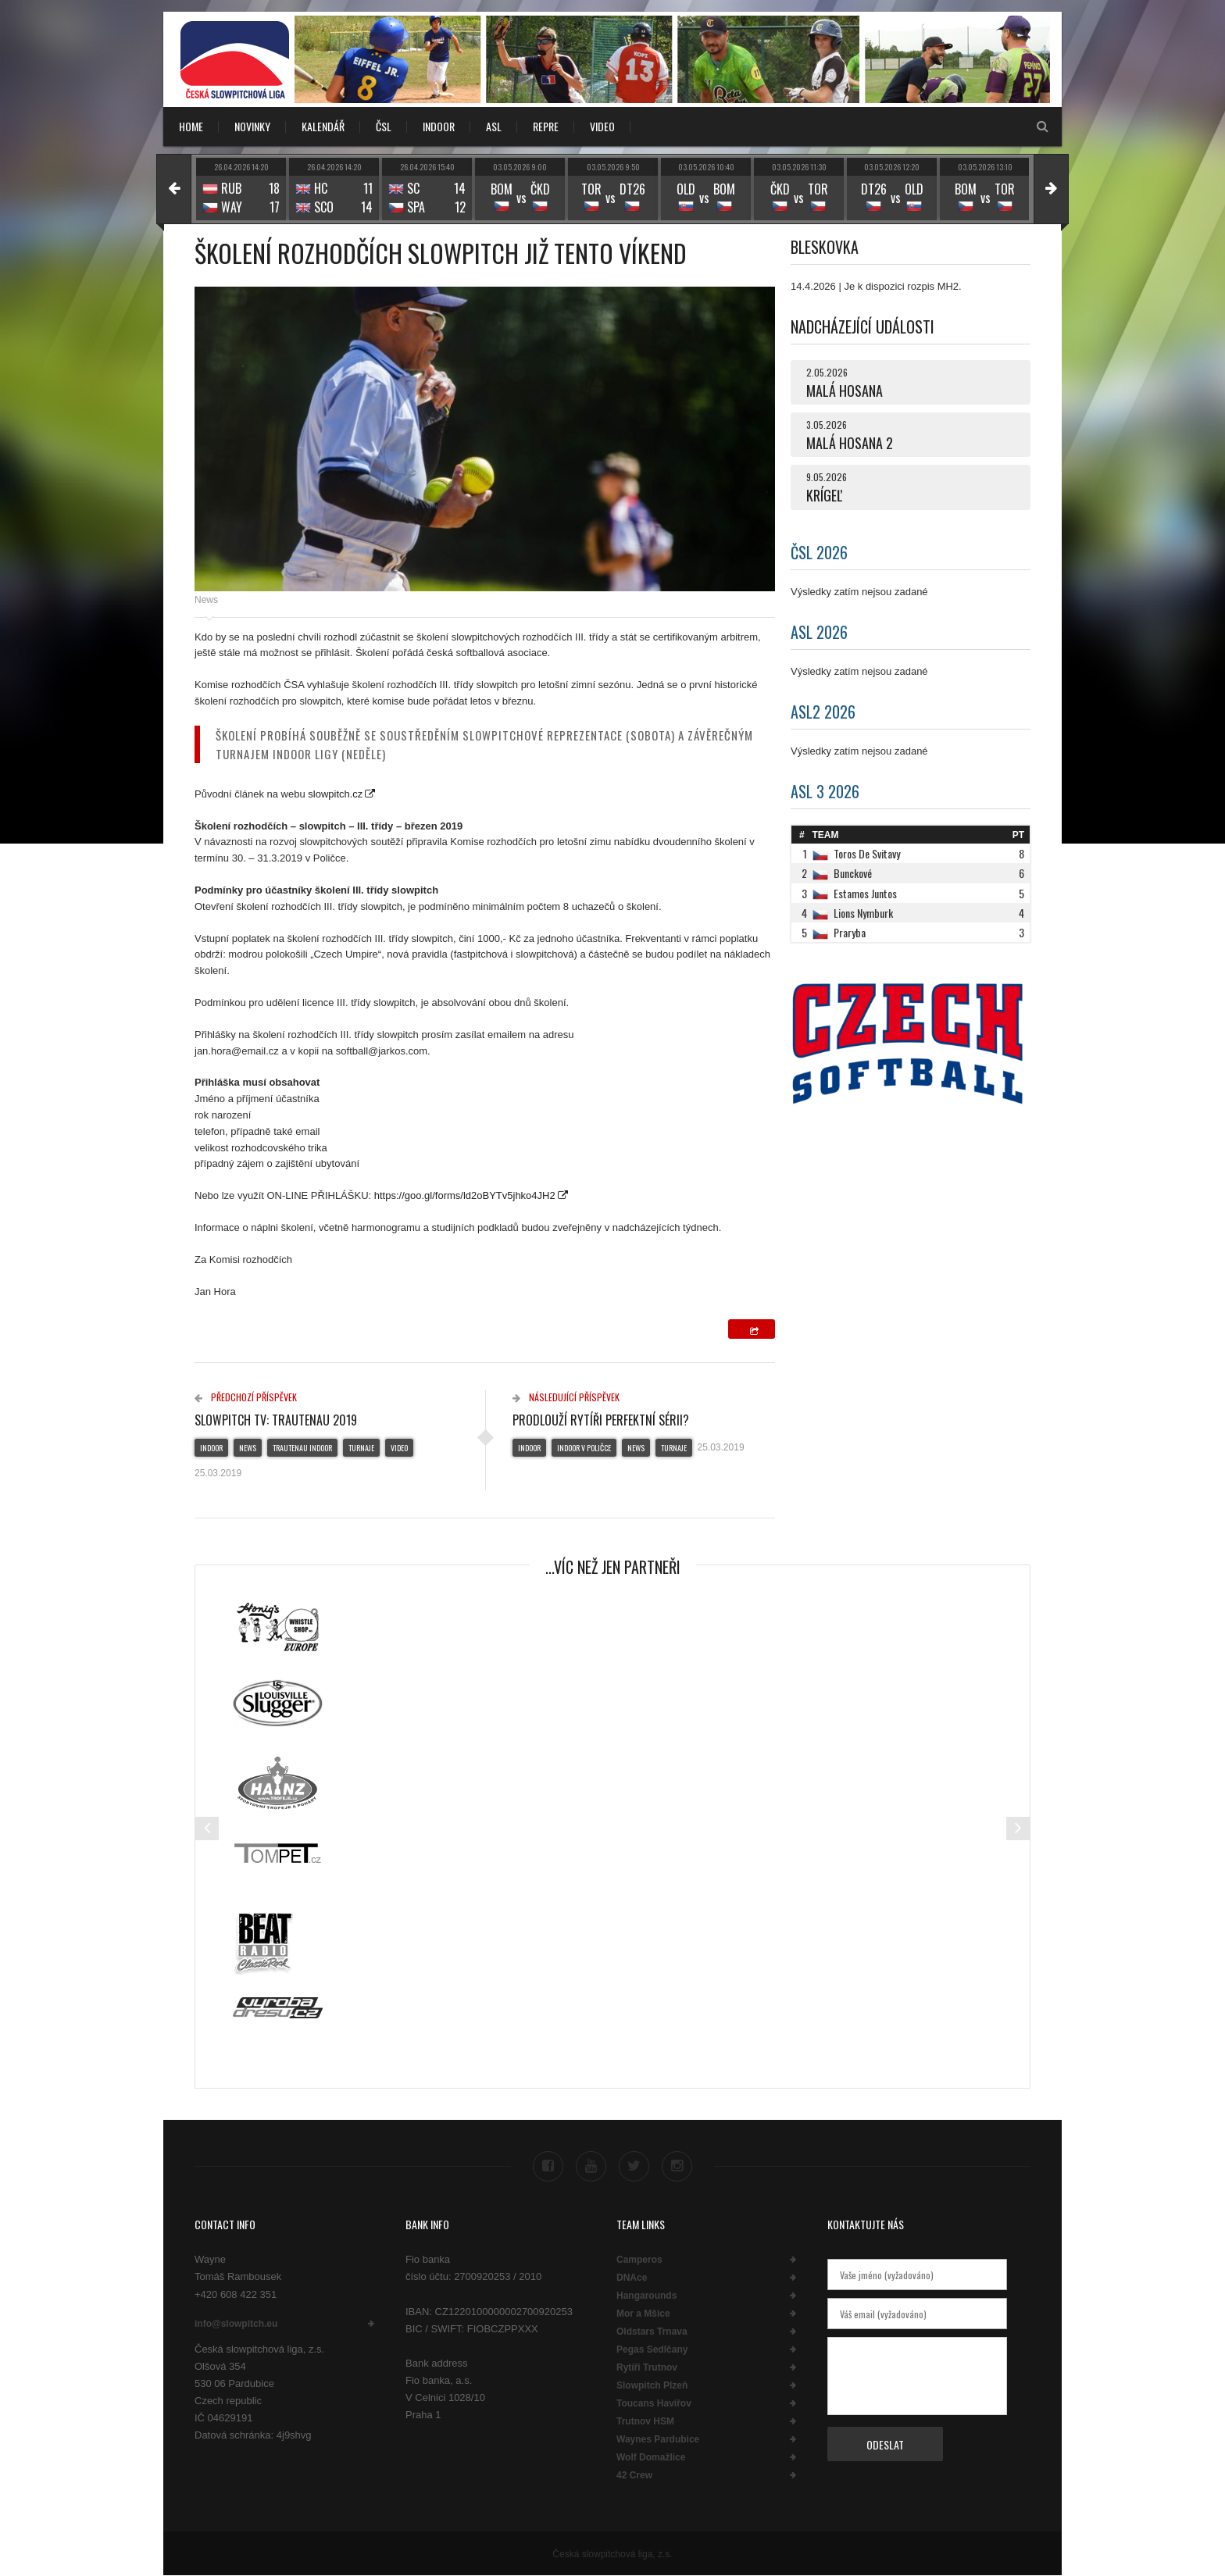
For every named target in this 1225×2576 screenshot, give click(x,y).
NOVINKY (252, 126)
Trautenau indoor (302, 1448)
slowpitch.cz (335, 794)
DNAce (631, 2277)
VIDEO (602, 126)
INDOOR (439, 126)
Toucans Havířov (653, 2403)
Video (399, 1448)
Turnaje (361, 1448)
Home (191, 126)
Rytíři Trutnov (646, 2367)
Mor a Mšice (643, 2313)
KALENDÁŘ (323, 126)
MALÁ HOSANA (844, 390)
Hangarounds (646, 2295)
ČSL (383, 126)
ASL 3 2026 (825, 791)
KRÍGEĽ (824, 495)
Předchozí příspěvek (246, 1397)
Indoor (211, 1448)
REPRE (546, 126)
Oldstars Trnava (652, 2331)
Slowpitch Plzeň (652, 2385)
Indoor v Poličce (584, 1448)
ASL (494, 126)
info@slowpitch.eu (236, 2323)
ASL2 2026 (823, 711)
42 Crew (634, 2475)
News (206, 599)
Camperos (639, 2259)
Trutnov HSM (645, 2421)
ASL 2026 (819, 632)
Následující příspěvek (566, 1397)
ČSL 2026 (819, 552)
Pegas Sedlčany (652, 2349)
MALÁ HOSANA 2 (849, 443)
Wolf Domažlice (650, 2457)
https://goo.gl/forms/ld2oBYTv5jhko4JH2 (464, 1195)
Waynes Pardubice (657, 2439)
